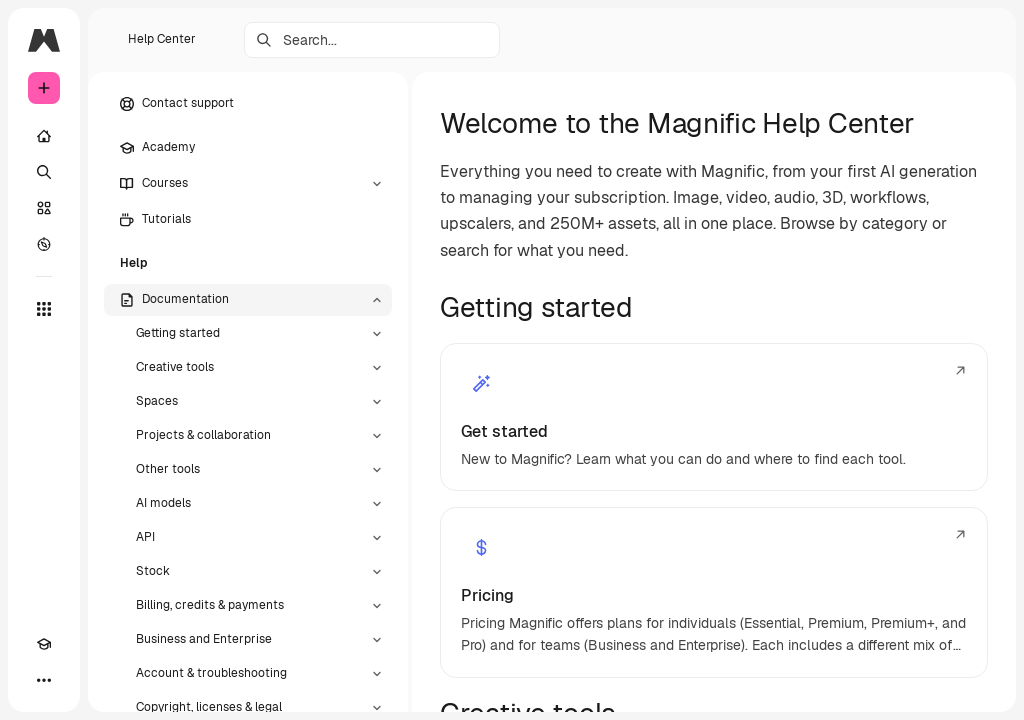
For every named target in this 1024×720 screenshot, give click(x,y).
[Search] (44, 172)
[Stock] (44, 208)
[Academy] (44, 644)
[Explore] (44, 244)
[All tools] (44, 309)
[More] (44, 680)
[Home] (44, 136)
